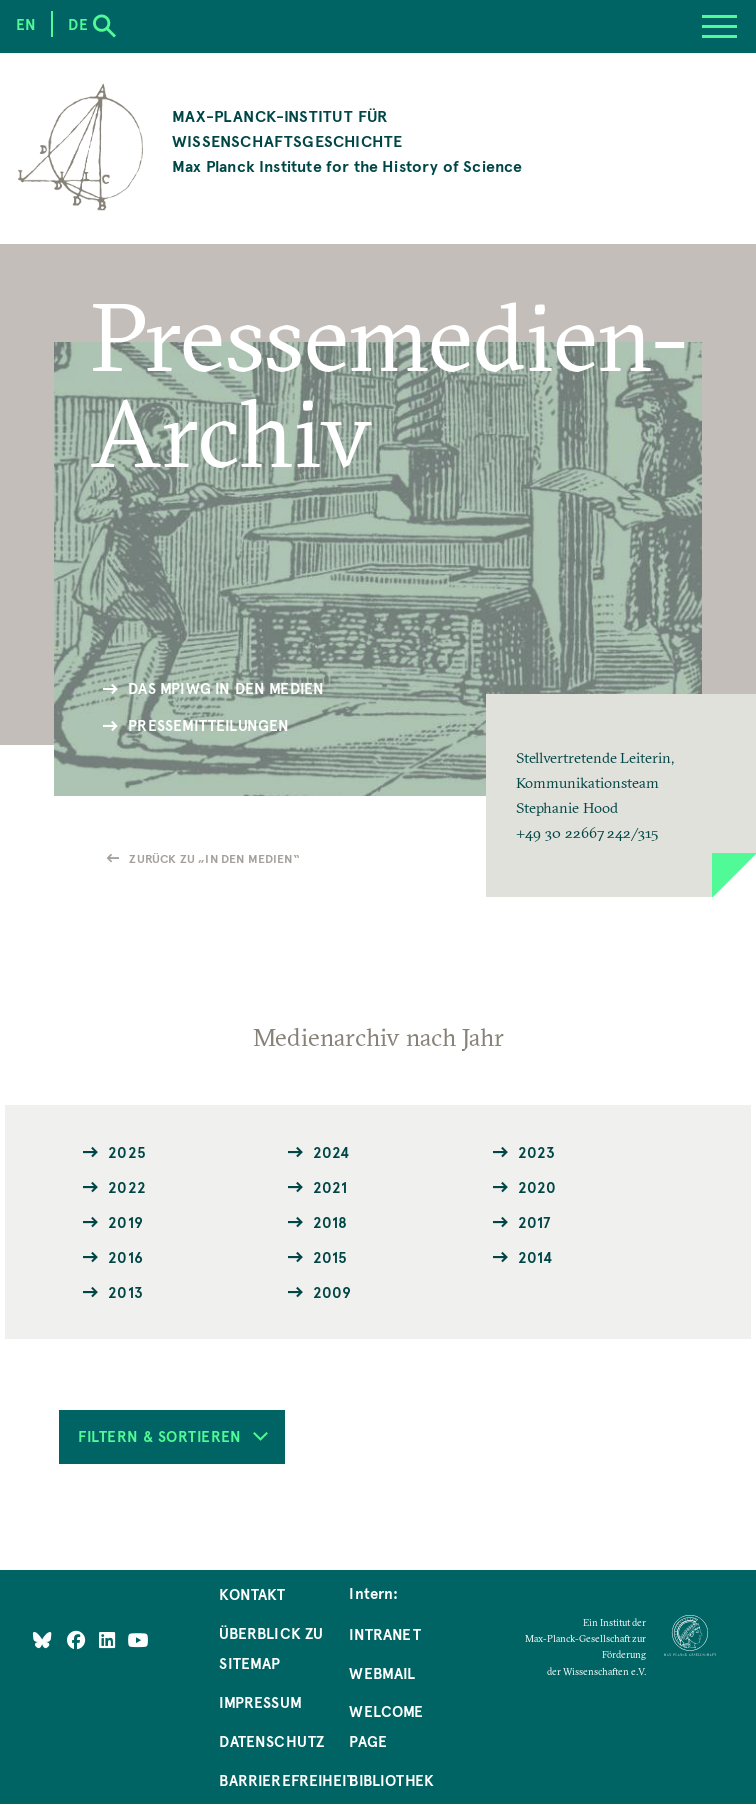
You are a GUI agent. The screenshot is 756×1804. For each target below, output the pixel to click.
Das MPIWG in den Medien (226, 688)
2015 (330, 1257)
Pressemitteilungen (208, 725)
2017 (534, 1222)
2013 (125, 1292)
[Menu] (719, 26)
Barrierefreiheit (287, 1780)
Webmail (382, 1673)
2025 (127, 1152)
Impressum (260, 1702)
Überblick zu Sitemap (271, 1648)
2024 (331, 1152)
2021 (330, 1187)
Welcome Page (386, 1726)
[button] (621, 795)
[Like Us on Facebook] (78, 1640)
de (77, 24)
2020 (537, 1187)
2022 (127, 1187)
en (26, 24)
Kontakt (252, 1594)
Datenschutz (271, 1741)
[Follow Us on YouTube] (138, 1640)
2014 (535, 1257)
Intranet (384, 1634)
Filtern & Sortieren (172, 1436)
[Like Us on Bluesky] (42, 1640)
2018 (330, 1222)
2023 (537, 1152)
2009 (332, 1292)
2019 (125, 1222)
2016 (125, 1257)
